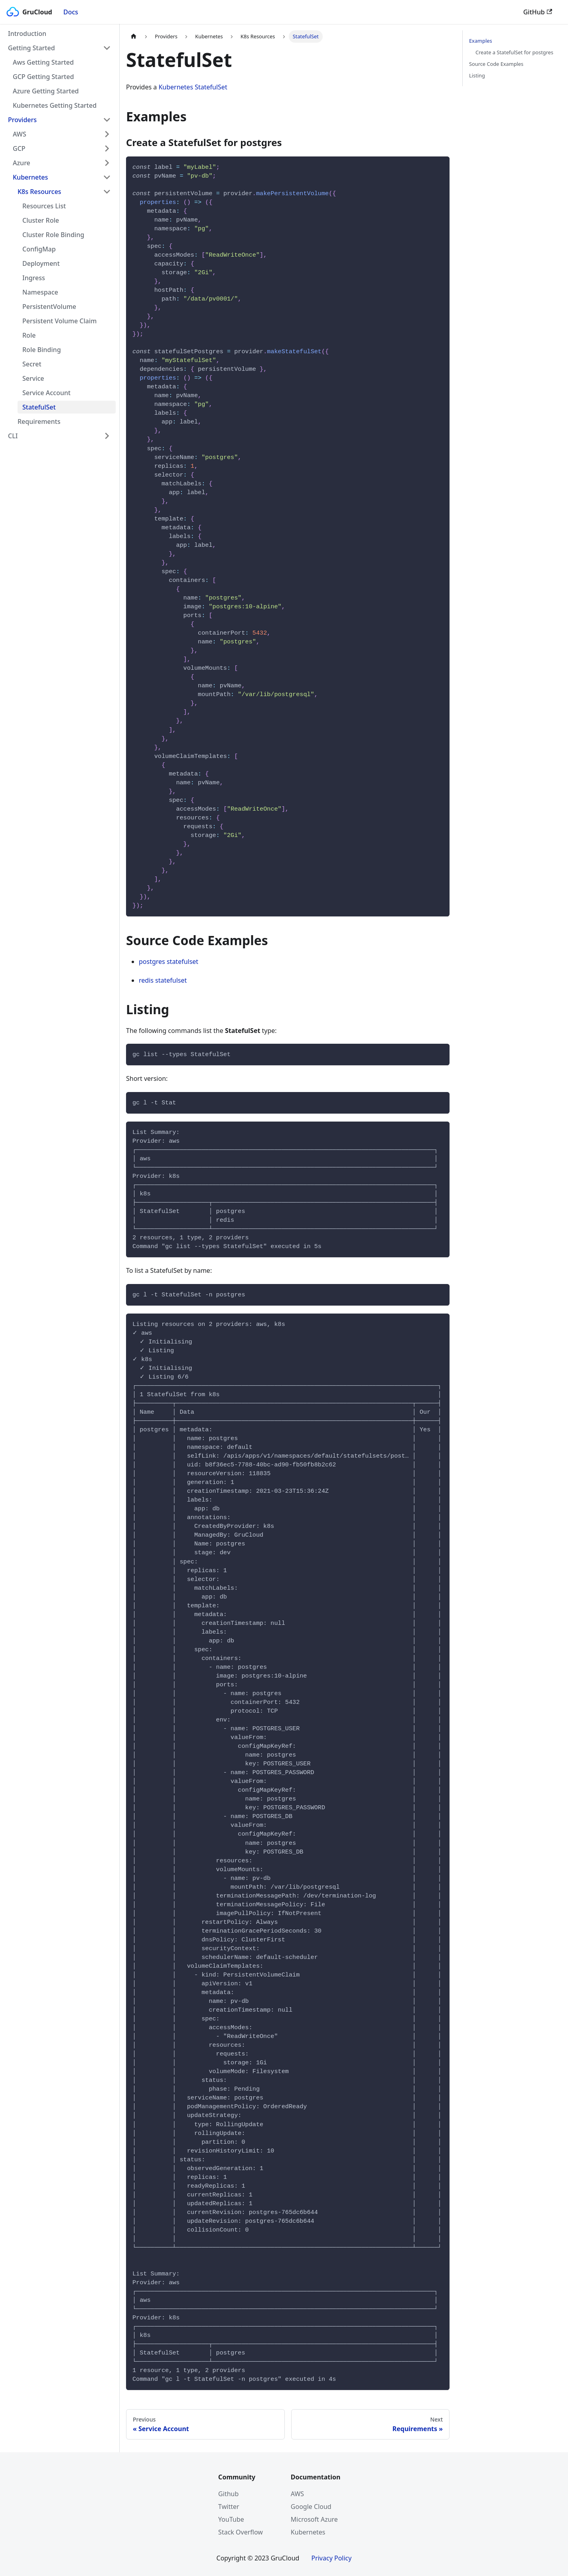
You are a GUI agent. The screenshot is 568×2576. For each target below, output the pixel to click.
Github (228, 2493)
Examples (480, 40)
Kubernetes (30, 177)
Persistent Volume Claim (59, 321)
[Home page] (133, 36)
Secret (31, 364)
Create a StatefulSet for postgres (514, 52)
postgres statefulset (168, 961)
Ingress (33, 277)
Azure (21, 162)
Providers (22, 119)
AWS (19, 134)
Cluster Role (40, 220)
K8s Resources (39, 191)
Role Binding (41, 349)
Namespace (40, 292)
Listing (477, 75)
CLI (13, 435)
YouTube (231, 2519)
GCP (19, 148)
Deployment (41, 263)
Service (33, 378)
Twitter (228, 2506)
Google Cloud (311, 2506)
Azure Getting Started (46, 91)
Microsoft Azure (314, 2519)
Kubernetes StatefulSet (192, 87)
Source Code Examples (496, 63)
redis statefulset (163, 980)
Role (29, 335)
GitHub (537, 12)
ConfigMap (39, 249)
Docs (70, 12)
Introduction (27, 33)
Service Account (46, 392)
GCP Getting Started (43, 76)
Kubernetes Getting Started (55, 105)
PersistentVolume (49, 306)
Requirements (39, 421)
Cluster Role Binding (53, 234)
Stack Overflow (240, 2532)
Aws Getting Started (43, 62)
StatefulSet (39, 407)
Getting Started (31, 48)
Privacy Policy (331, 2558)
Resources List (44, 206)
